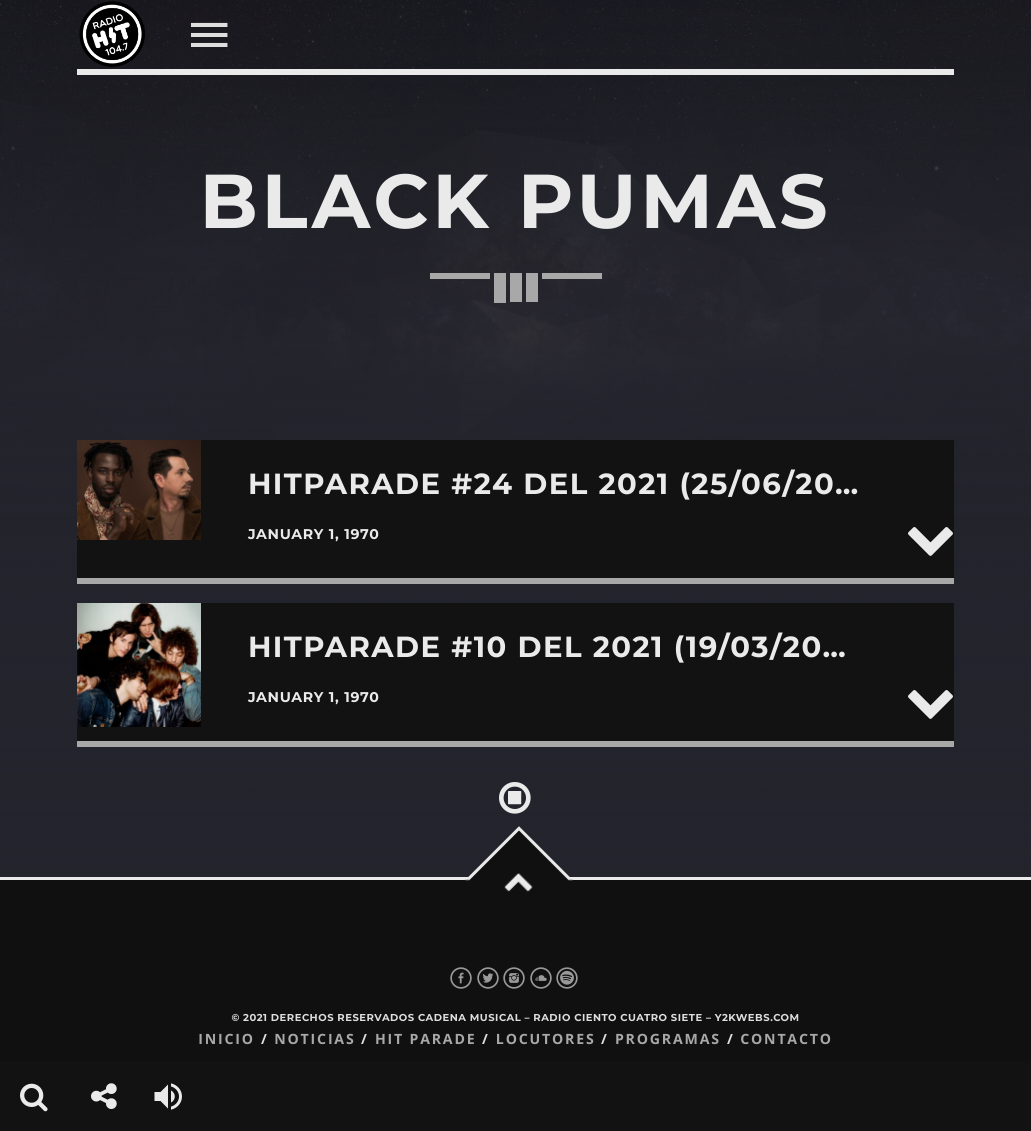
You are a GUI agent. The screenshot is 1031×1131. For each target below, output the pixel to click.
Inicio (226, 1039)
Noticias (314, 1039)
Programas (668, 1039)
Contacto (786, 1039)
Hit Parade (425, 1039)
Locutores (546, 1039)
